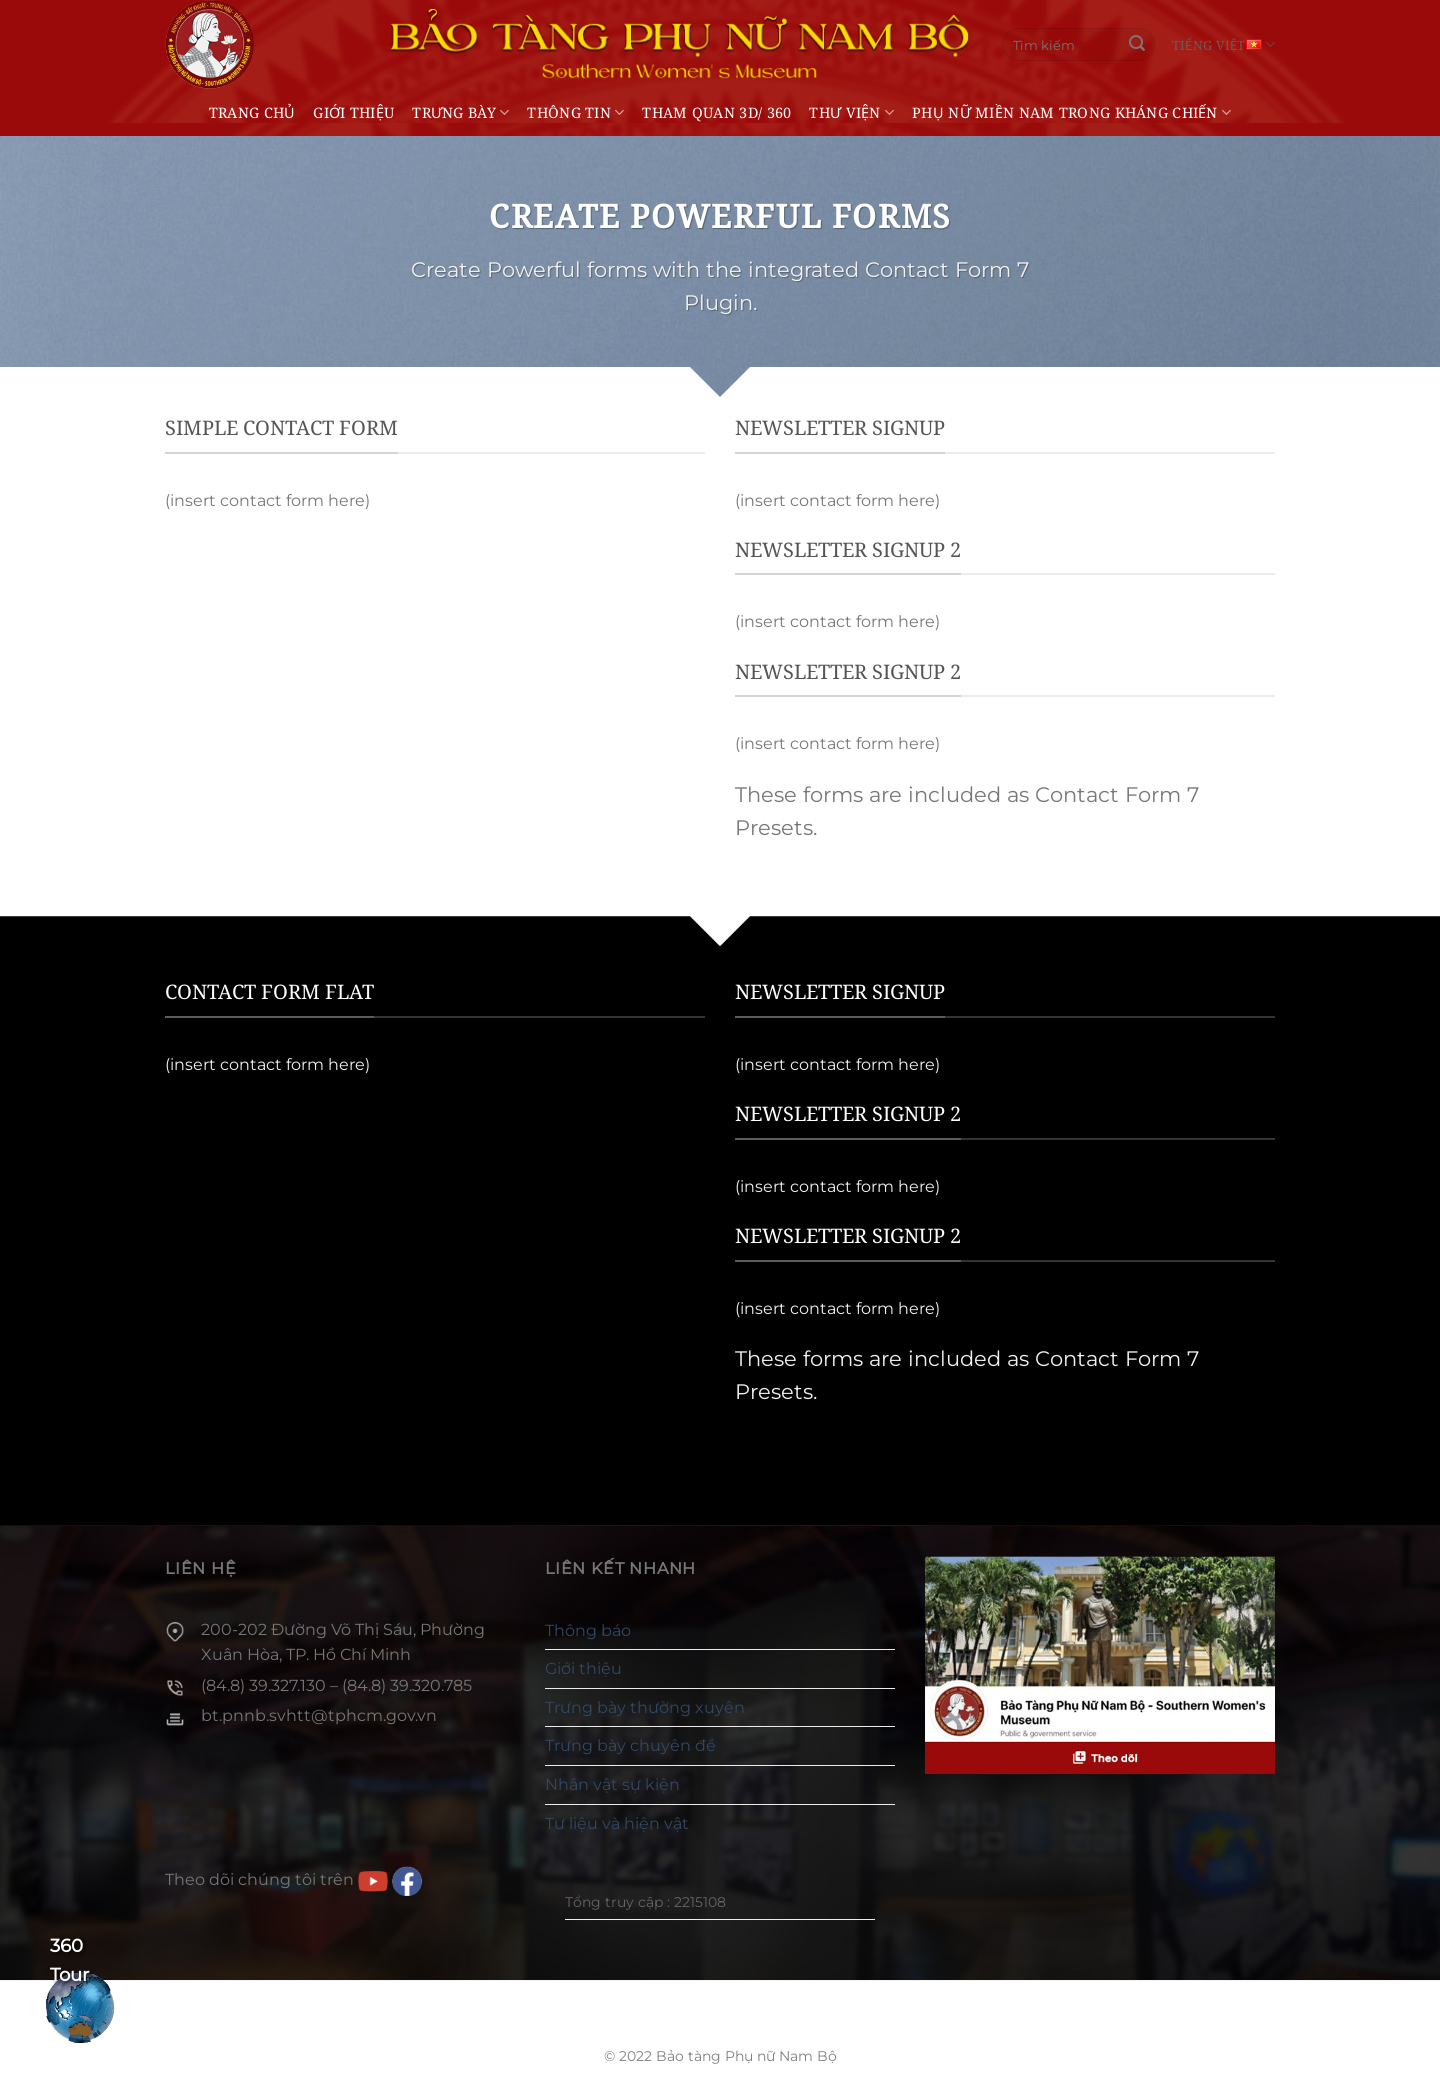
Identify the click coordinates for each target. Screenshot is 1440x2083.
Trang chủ (252, 112)
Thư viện (851, 112)
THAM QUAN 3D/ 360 (716, 112)
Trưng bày (460, 112)
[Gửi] (1137, 45)
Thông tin (575, 112)
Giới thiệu (353, 112)
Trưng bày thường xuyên (645, 1707)
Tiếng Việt (1223, 44)
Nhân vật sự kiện (612, 1784)
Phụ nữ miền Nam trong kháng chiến (1071, 112)
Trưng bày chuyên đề (630, 1745)
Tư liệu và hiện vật (617, 1823)
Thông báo (588, 1630)
